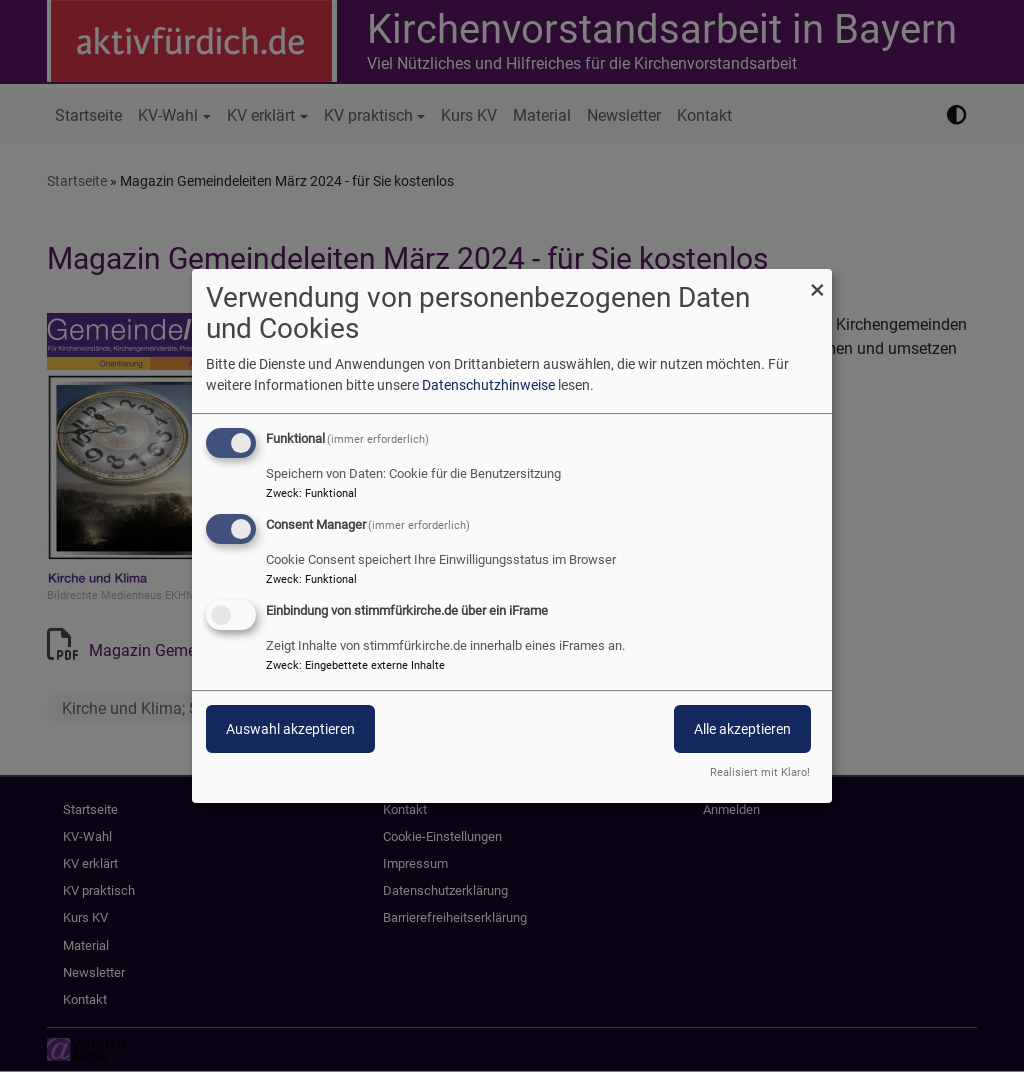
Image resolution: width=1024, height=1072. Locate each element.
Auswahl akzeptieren (290, 729)
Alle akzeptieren (742, 729)
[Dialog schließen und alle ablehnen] (817, 281)
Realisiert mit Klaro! (760, 772)
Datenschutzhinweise (488, 385)
